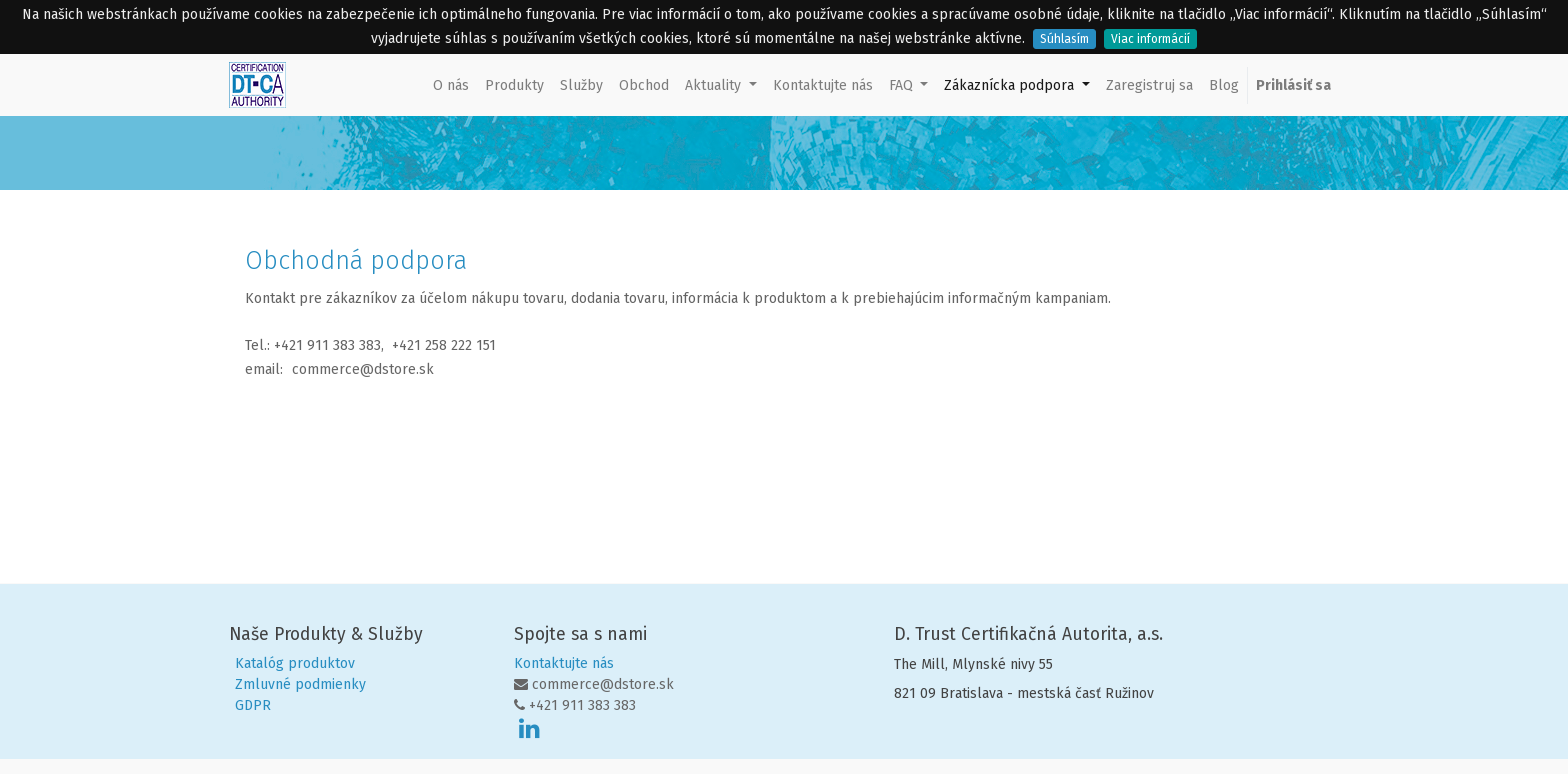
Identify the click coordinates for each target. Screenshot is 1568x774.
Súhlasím (1064, 39)
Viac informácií (1150, 39)
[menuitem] (451, 85)
